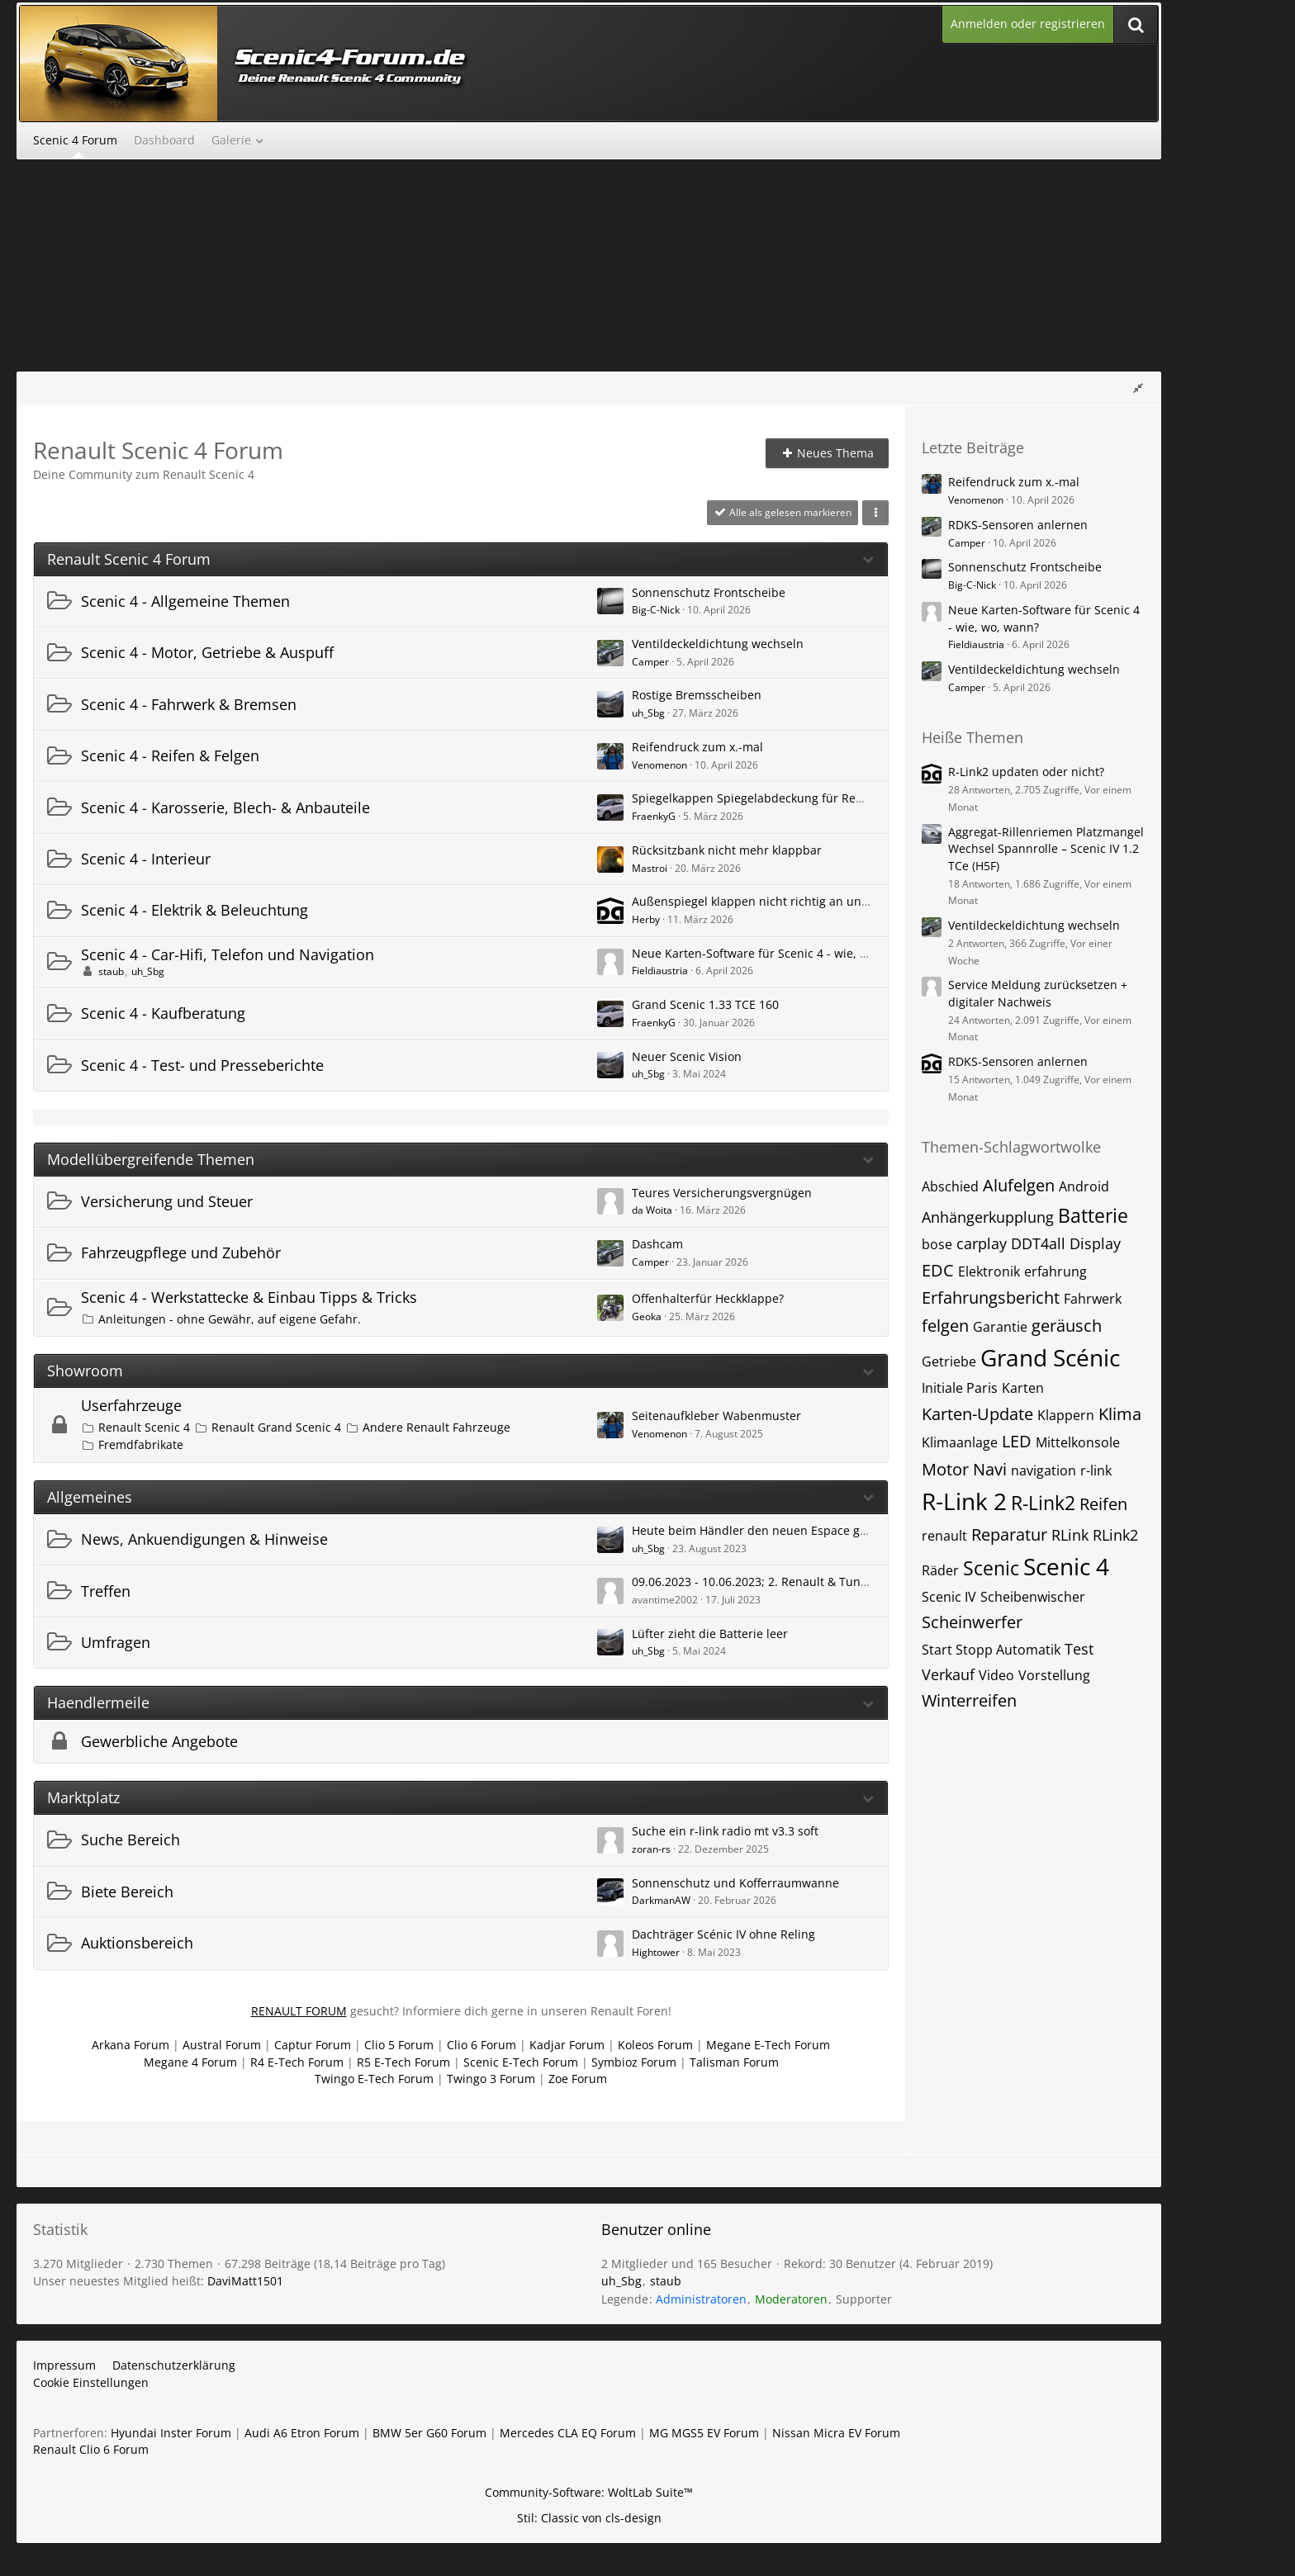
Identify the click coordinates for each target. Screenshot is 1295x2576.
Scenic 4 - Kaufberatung (163, 1013)
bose (937, 1244)
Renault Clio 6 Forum (91, 2449)
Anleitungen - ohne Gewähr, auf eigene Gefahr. (229, 1319)
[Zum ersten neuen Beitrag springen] (610, 601)
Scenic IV (949, 1597)
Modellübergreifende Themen (150, 1159)
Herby (646, 919)
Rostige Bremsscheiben (696, 695)
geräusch (1067, 1325)
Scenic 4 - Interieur (146, 859)
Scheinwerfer (972, 1622)
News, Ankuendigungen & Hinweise (204, 1539)
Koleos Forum (655, 2045)
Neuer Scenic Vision (687, 1056)
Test (1079, 1649)
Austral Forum (222, 2045)
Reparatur (1009, 1534)
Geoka (647, 1316)
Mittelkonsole (1078, 1442)
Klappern (1065, 1415)
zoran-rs (651, 1849)
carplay (981, 1243)
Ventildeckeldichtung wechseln (718, 643)
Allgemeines (89, 1497)
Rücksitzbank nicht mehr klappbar (727, 850)
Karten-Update (977, 1414)
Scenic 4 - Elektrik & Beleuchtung (194, 910)
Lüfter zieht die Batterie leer (710, 1633)
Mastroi (649, 868)
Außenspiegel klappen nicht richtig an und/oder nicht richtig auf (811, 901)
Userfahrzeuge (131, 1405)
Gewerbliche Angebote (159, 1741)
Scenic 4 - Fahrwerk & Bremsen (188, 704)
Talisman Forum (734, 2062)
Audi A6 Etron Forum (301, 2433)
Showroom (85, 1370)
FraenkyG (654, 816)
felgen (945, 1325)
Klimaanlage (960, 1442)
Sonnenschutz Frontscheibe (708, 592)
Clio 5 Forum (399, 2045)
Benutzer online (656, 2229)
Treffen (105, 1591)
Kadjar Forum (567, 2045)
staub (111, 971)
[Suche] (1135, 24)
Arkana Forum (130, 2045)
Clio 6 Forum (481, 2045)
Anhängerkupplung (988, 1217)
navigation (1043, 1470)
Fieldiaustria (660, 971)
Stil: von (589, 2518)
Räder (940, 1570)
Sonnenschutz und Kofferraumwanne (735, 1883)
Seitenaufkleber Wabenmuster (716, 1415)
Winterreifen (969, 1700)
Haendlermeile (98, 1702)
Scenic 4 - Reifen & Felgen (170, 755)
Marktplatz (83, 1797)
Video (996, 1675)
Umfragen (115, 1642)
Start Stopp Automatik (991, 1650)
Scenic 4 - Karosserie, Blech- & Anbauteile (225, 807)
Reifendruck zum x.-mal (697, 747)
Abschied (950, 1186)
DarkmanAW (661, 1900)
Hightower (656, 1952)
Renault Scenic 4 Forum (129, 559)
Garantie (1000, 1327)
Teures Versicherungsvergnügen (722, 1192)
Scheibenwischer (1032, 1597)
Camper (650, 662)
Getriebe (949, 1361)
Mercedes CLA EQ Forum (568, 2433)
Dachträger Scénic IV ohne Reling (723, 1934)
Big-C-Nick (656, 610)
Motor (945, 1469)
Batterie (1093, 1215)
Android (1084, 1186)
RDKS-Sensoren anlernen (1018, 525)
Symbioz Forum (633, 2062)
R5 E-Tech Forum (403, 2062)
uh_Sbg (648, 713)
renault (944, 1536)
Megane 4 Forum (190, 2062)
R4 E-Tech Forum (297, 2062)
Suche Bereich (130, 1839)
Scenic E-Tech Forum (520, 2062)
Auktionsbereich (137, 1943)
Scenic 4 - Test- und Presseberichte (202, 1065)
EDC (938, 1270)
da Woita (652, 1210)
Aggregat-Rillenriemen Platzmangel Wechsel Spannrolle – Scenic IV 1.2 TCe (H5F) (1046, 849)
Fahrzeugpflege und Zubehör (181, 1252)
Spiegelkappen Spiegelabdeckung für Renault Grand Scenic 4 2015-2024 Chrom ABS (864, 798)
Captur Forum (312, 2045)
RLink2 (1115, 1535)
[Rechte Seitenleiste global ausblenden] (1138, 387)
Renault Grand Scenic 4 (276, 1427)
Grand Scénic (1050, 1357)
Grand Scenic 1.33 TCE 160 (705, 1004)
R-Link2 (1043, 1502)
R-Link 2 (964, 1501)
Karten (1023, 1388)
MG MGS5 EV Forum (704, 2433)
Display (1095, 1243)
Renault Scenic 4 (144, 1427)
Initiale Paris (960, 1388)
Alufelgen (1019, 1185)
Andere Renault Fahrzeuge (436, 1427)
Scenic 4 (1066, 1566)
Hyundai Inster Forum (171, 2433)
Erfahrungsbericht (991, 1297)
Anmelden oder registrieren (1028, 23)
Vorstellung (1054, 1675)
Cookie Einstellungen (91, 2382)
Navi (990, 1469)
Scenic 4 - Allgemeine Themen (185, 601)
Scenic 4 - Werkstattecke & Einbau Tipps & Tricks (249, 1297)
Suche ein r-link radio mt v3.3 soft (725, 1831)
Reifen (1103, 1504)
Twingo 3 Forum (491, 2078)
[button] (875, 512)
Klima (1119, 1414)
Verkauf (948, 1674)
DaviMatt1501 (245, 2281)
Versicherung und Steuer (167, 1201)
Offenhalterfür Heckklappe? (708, 1298)
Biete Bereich (127, 1891)
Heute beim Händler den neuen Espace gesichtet (768, 1530)
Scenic (991, 1568)
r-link (1096, 1470)
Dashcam (657, 1244)
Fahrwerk (1093, 1299)
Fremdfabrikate (140, 1444)
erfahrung (1055, 1271)
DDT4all (1038, 1243)
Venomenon (659, 765)
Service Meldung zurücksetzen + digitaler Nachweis (1037, 993)
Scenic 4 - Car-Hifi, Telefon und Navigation (227, 954)
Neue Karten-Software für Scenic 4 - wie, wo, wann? (775, 953)
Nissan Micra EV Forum (836, 2433)
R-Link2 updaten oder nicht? (1026, 771)
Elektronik (989, 1271)
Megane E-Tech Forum (768, 2045)
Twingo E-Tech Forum (374, 2078)
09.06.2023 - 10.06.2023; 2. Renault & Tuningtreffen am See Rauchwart (827, 1581)
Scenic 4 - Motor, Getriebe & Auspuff (207, 652)
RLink (1070, 1535)
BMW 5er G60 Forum (429, 2433)
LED (1017, 1441)
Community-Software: (589, 2492)
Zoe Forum (577, 2078)
